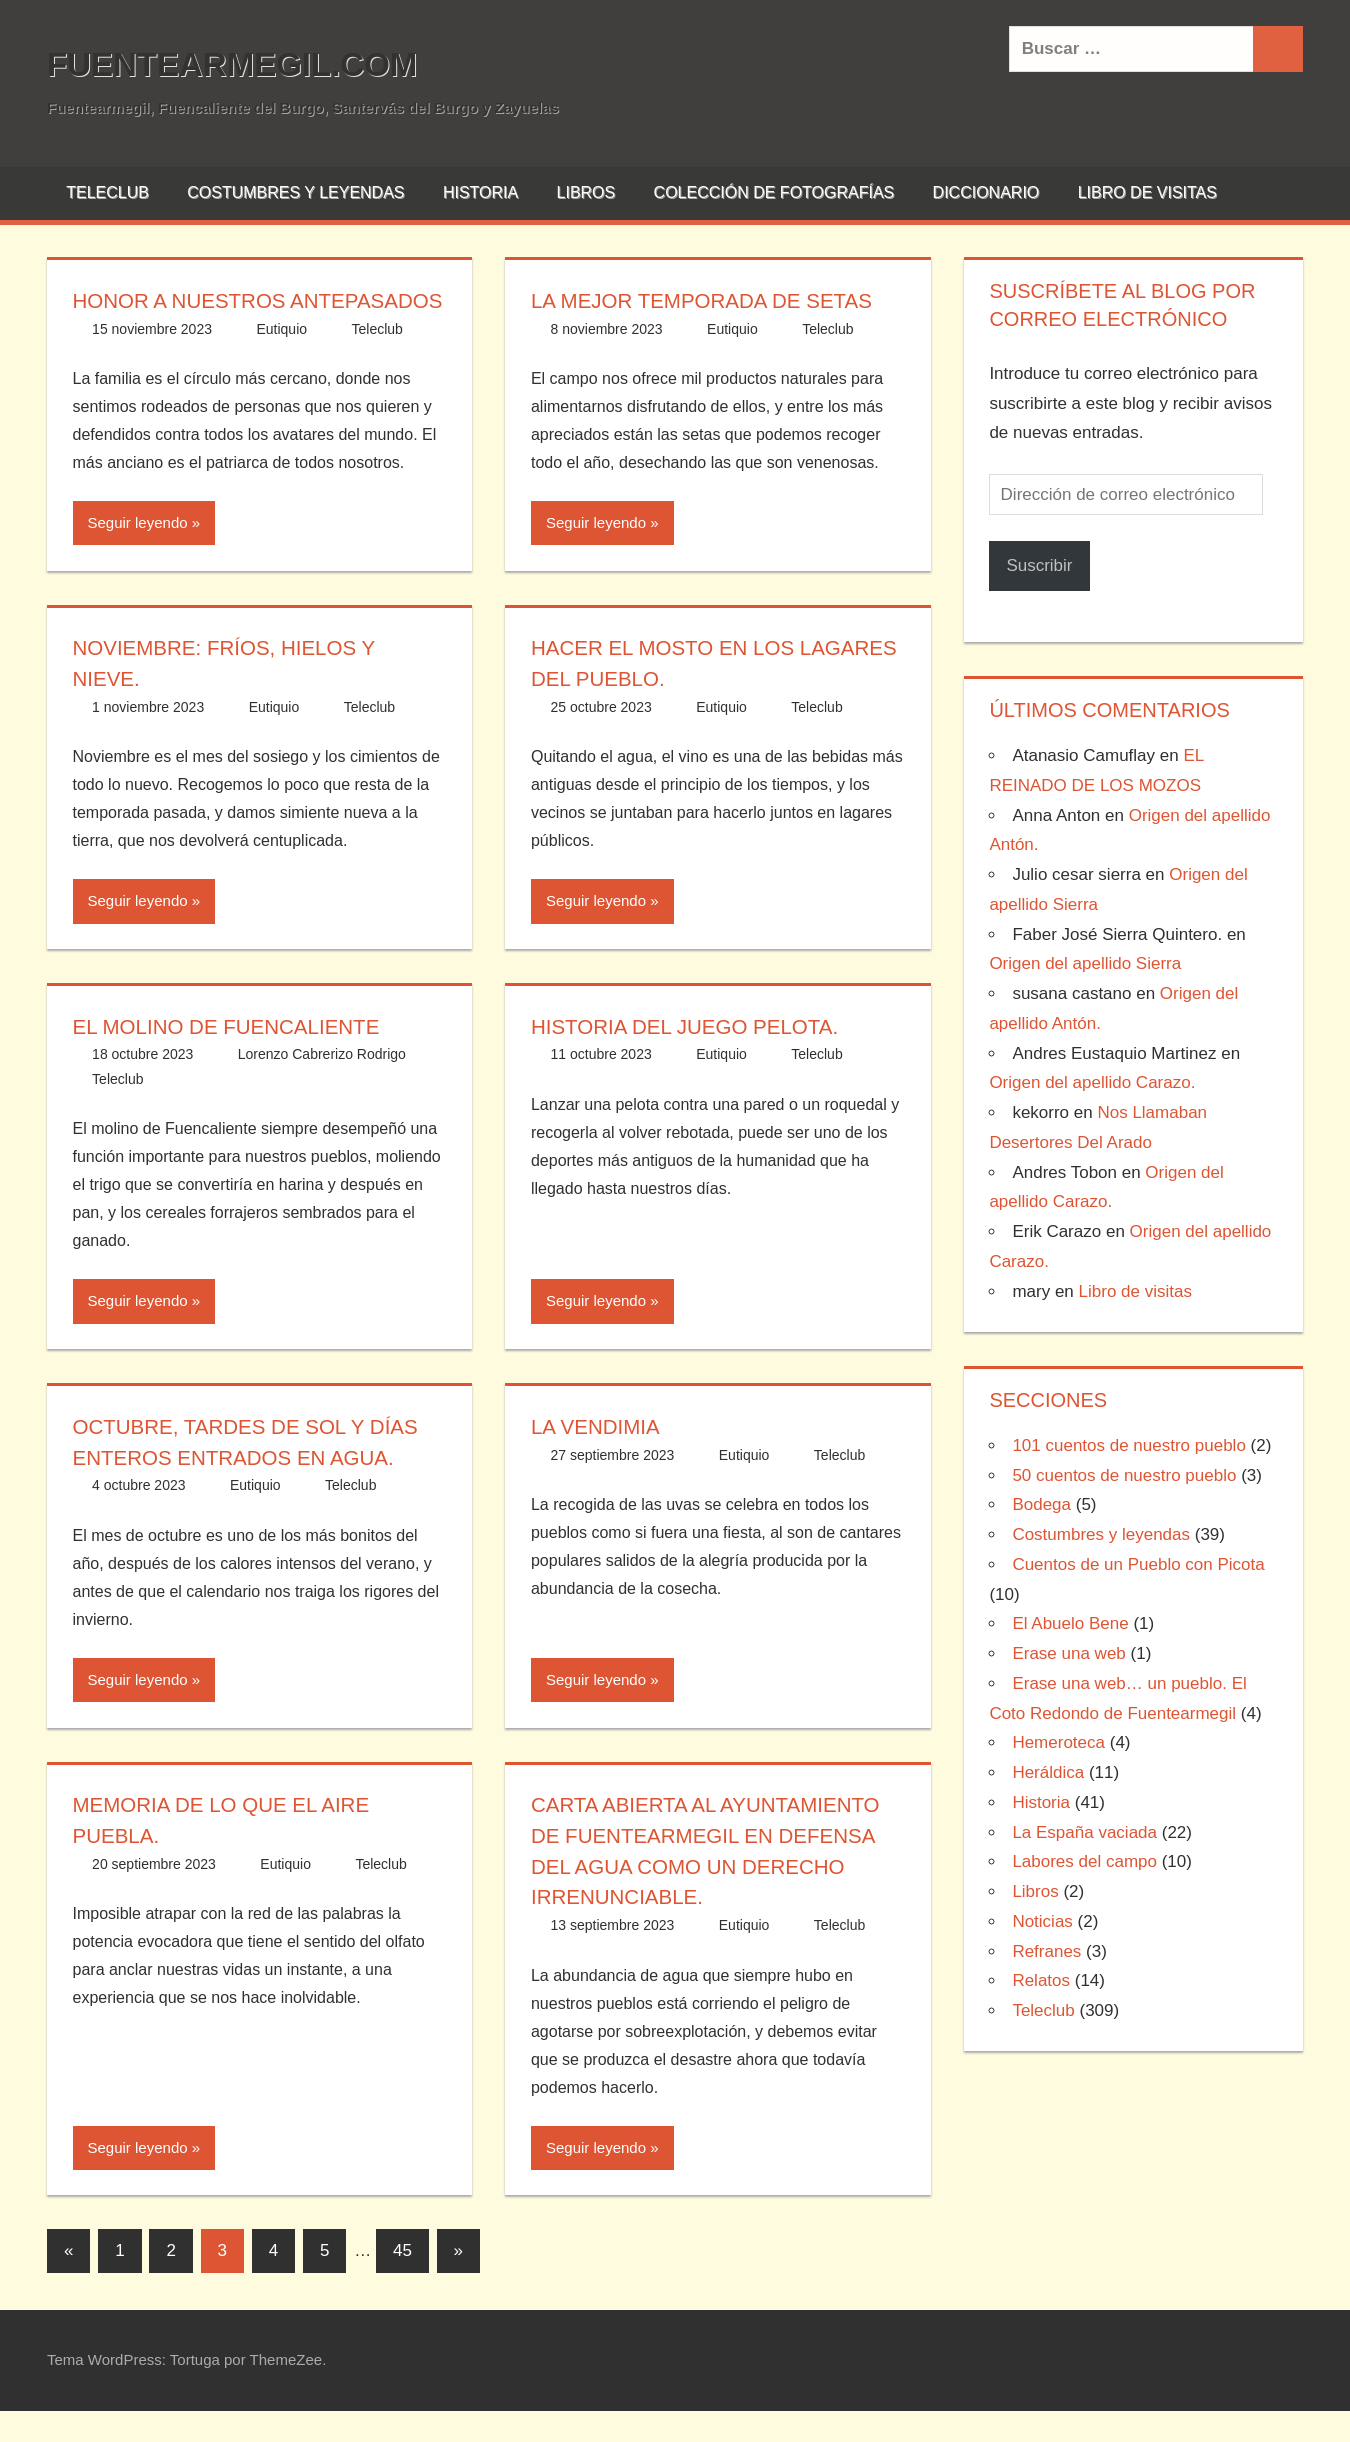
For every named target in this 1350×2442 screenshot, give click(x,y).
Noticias (1042, 1921)
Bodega (1041, 1504)
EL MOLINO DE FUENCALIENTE (237, 1056)
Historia (480, 192)
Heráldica (1048, 1772)
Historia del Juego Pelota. (696, 1056)
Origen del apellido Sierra (1085, 963)
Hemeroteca (1058, 1742)
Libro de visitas (1147, 192)
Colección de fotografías (774, 192)
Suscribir (1039, 565)
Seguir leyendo (138, 553)
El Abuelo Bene (1070, 1623)
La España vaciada (1084, 1832)
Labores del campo (1084, 1861)
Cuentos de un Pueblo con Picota (1138, 1564)
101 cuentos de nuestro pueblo (1128, 1445)
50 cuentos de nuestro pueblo (1124, 1475)
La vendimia (600, 1457)
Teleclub (107, 192)
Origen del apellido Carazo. (1092, 1082)
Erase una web (1068, 1653)
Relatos (1041, 1980)
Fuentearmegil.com (249, 63)
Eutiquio (281, 359)
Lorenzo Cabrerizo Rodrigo (322, 1085)
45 (402, 2281)
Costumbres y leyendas (295, 192)
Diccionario (986, 192)
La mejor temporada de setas (714, 300)
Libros (586, 192)
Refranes (1046, 1951)
